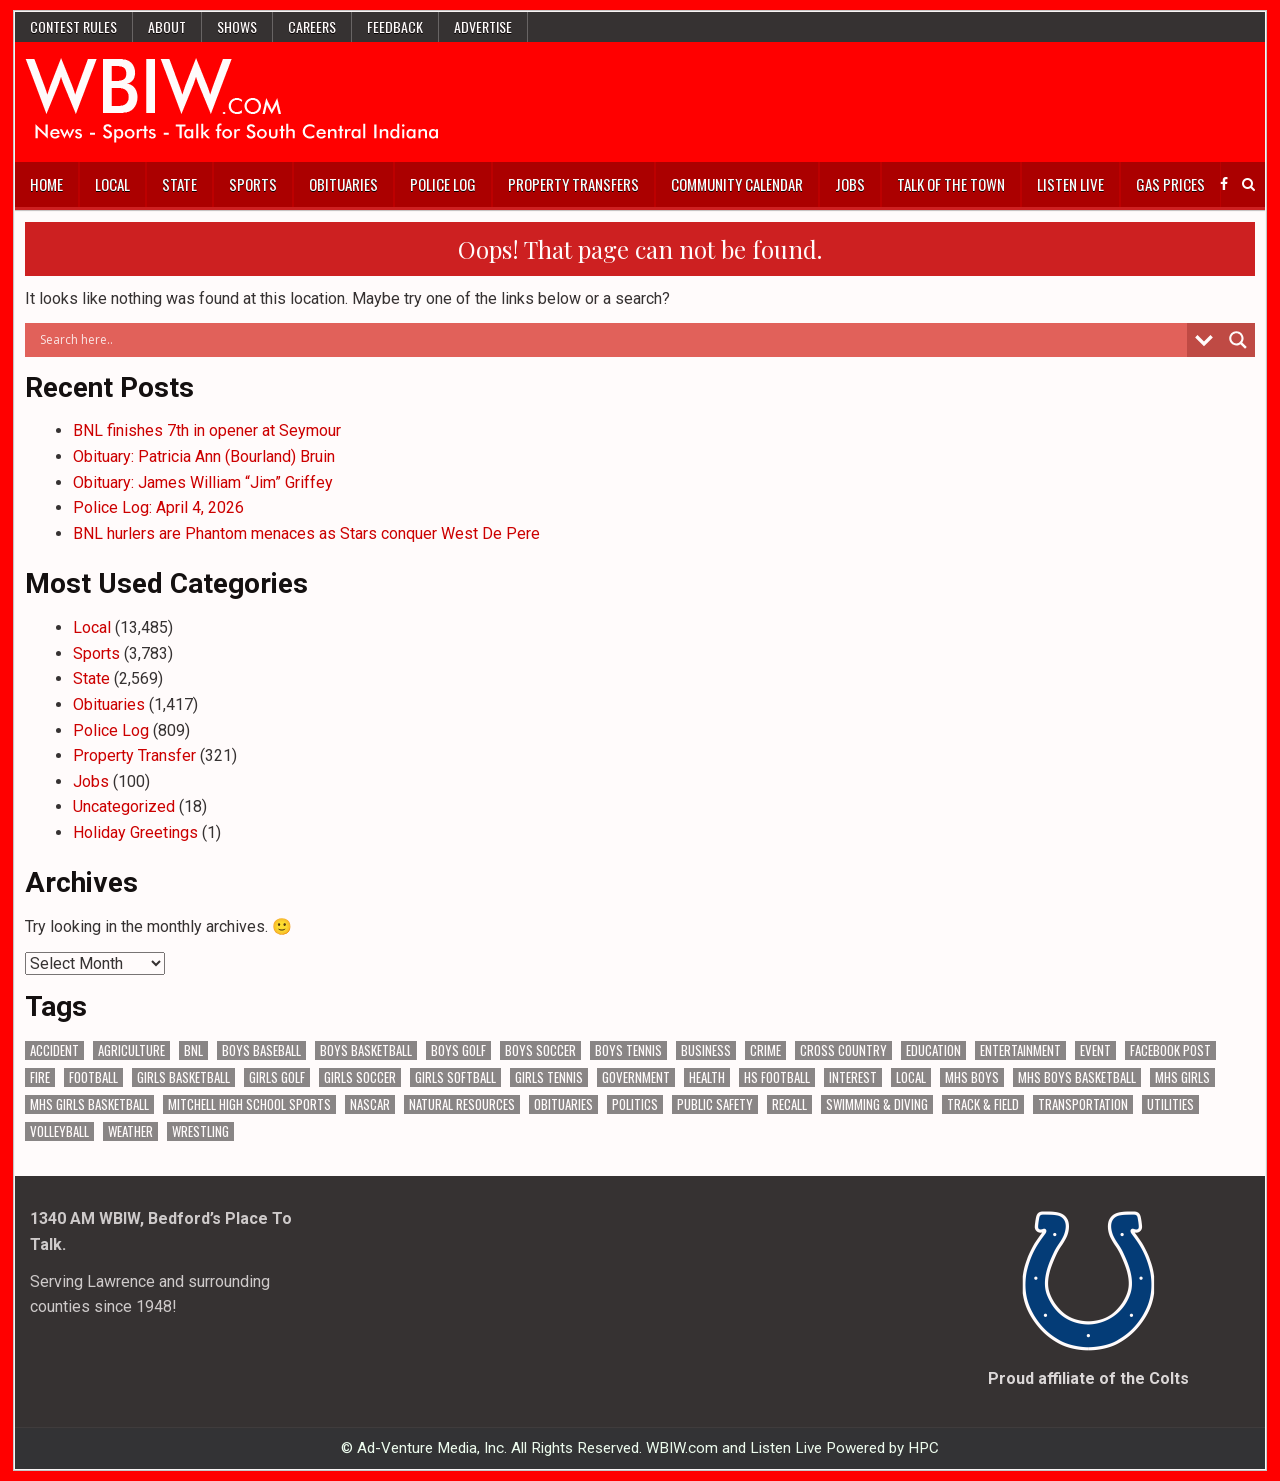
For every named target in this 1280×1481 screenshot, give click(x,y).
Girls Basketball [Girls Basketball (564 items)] (183, 1077)
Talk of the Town (951, 184)
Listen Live (1070, 184)
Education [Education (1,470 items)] (933, 1050)
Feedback (395, 26)
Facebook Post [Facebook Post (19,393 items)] (1170, 1050)
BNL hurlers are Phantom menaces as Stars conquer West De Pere (306, 533)
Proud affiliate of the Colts (1088, 1378)
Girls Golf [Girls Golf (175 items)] (277, 1077)
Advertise (483, 26)
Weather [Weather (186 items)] (130, 1131)
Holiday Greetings (135, 832)
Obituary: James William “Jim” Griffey (203, 482)
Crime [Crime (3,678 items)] (765, 1050)
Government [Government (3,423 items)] (636, 1077)
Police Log (443, 184)
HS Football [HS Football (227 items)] (777, 1077)
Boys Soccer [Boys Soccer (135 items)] (540, 1050)
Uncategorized (124, 806)
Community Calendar (737, 184)
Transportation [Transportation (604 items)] (1083, 1104)
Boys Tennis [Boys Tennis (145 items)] (628, 1050)
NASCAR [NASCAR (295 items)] (370, 1104)
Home (46, 184)
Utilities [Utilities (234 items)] (1170, 1104)
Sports (253, 184)
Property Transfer (134, 755)
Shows (237, 26)
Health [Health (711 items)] (707, 1077)
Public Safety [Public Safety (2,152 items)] (715, 1104)
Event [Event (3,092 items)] (1095, 1050)
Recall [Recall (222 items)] (789, 1104)
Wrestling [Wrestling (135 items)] (200, 1131)
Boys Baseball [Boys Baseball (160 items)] (261, 1050)
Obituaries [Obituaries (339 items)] (563, 1104)
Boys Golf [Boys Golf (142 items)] (458, 1050)
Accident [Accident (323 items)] (54, 1050)
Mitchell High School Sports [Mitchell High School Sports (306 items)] (249, 1104)
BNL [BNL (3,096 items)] (193, 1050)
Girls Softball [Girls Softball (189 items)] (455, 1077)
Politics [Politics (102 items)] (635, 1104)
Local (112, 184)
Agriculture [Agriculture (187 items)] (131, 1050)
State (179, 184)
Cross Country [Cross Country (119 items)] (843, 1050)
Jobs (850, 184)
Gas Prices (1170, 184)
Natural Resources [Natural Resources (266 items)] (462, 1104)
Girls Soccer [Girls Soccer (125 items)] (360, 1077)
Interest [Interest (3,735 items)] (853, 1077)
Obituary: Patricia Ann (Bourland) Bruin (204, 456)
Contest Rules (73, 26)
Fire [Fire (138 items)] (40, 1077)
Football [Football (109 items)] (93, 1077)
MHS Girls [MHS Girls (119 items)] (1182, 1077)
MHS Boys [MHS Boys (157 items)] (972, 1077)
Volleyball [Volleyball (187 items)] (59, 1131)
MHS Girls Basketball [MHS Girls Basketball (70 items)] (89, 1104)
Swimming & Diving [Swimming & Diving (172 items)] (877, 1104)
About (167, 26)
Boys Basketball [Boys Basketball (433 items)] (366, 1050)
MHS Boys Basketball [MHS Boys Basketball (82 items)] (1077, 1077)
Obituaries (343, 184)
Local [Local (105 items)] (911, 1077)
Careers (312, 26)
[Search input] (611, 340)
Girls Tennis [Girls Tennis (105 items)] (549, 1077)
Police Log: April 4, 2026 (158, 507)
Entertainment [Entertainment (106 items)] (1020, 1050)
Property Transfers (573, 184)
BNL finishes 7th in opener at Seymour (207, 430)
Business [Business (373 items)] (706, 1050)
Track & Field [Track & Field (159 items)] (983, 1104)
